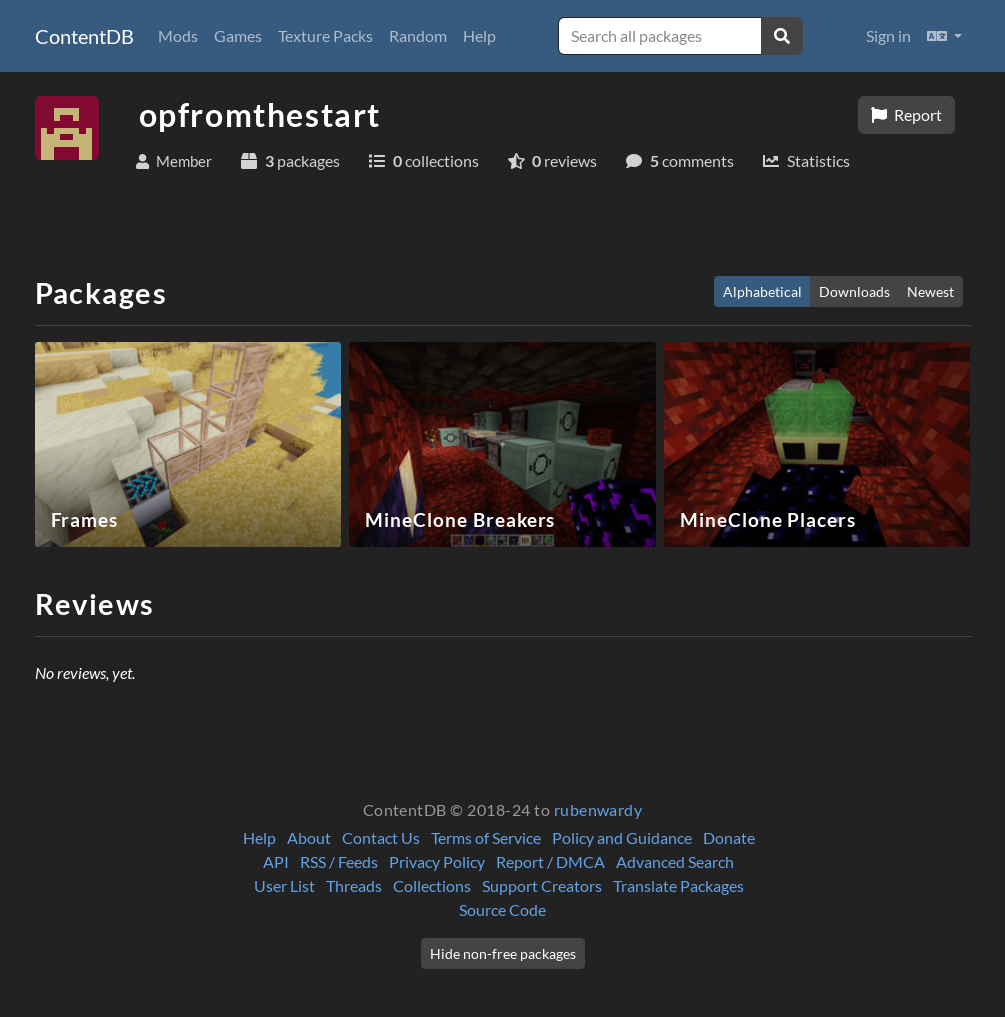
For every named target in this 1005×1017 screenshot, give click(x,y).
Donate (729, 837)
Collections (432, 885)
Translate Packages (678, 885)
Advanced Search (675, 861)
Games (238, 35)
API (276, 861)
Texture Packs (325, 35)
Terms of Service (486, 837)
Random (418, 35)
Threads (354, 885)
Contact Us (381, 837)
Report (906, 114)
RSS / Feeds (339, 861)
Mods (178, 35)
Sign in (888, 35)
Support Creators (542, 885)
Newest (930, 291)
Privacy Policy (437, 861)
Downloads (854, 291)
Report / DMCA (550, 861)
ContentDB (84, 36)
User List (284, 885)
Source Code (502, 909)
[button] (944, 36)
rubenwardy (598, 809)
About (309, 837)
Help (479, 35)
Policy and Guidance (622, 837)
